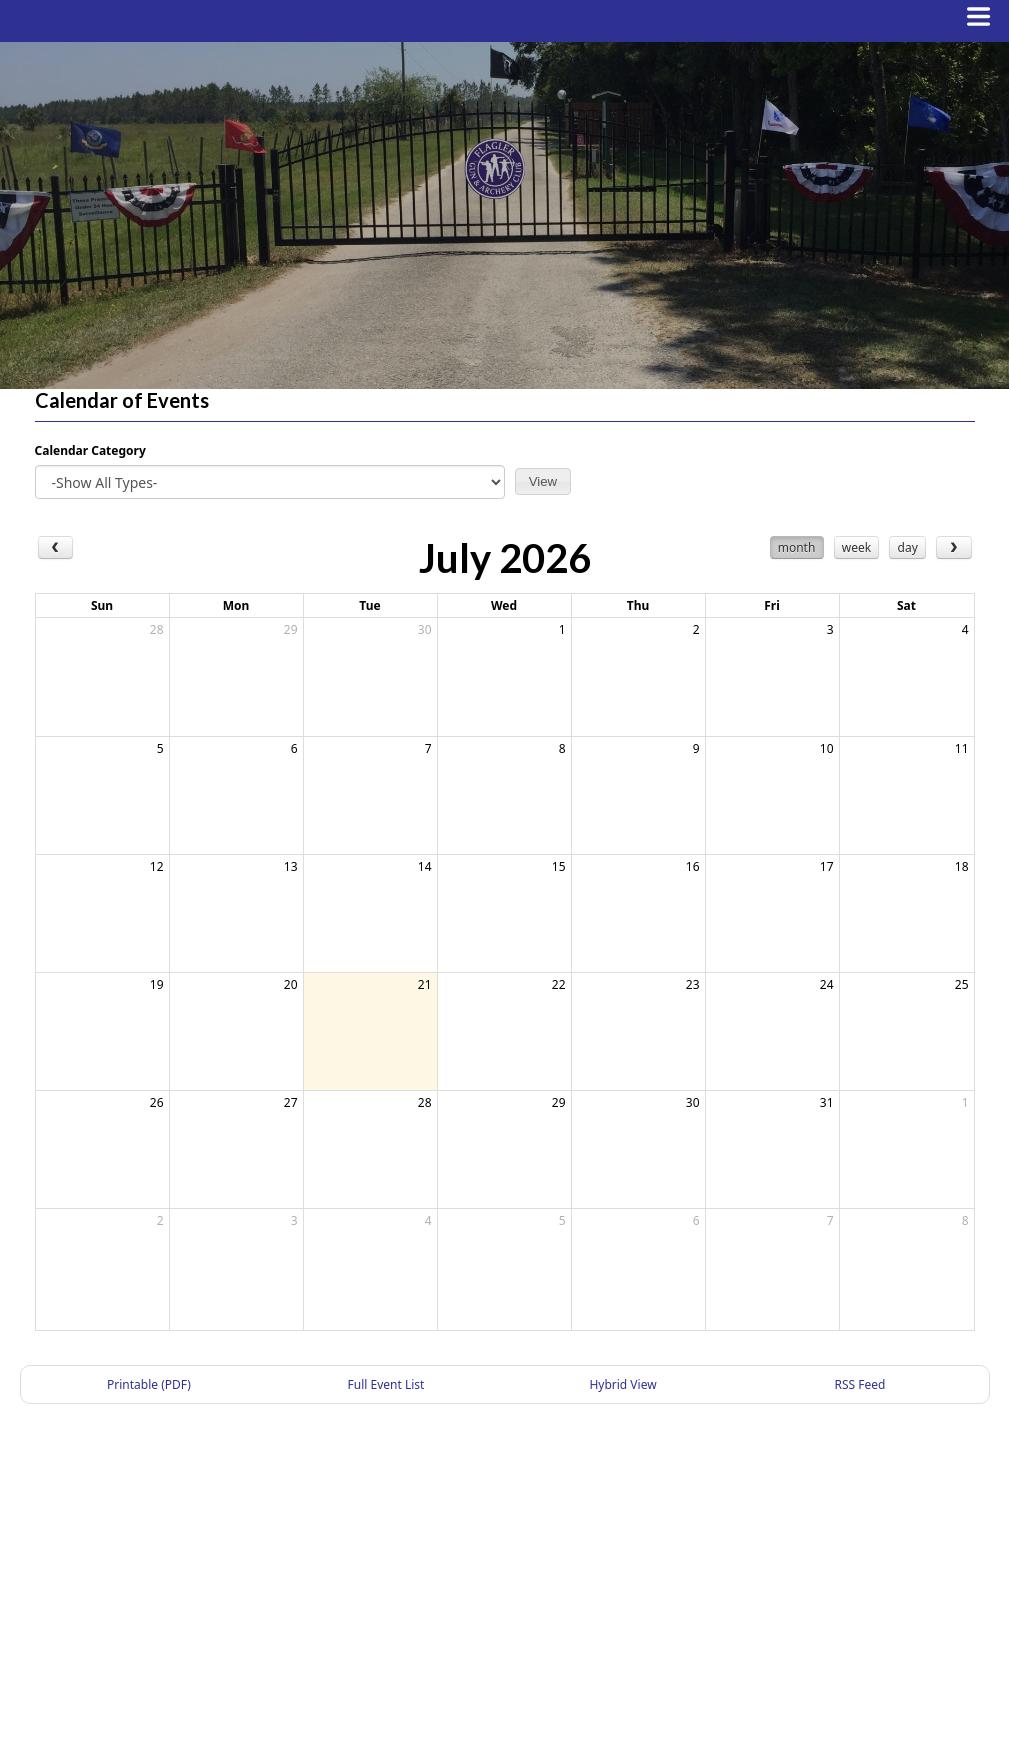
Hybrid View (622, 1384)
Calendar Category (90, 450)
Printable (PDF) (149, 1384)
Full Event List (386, 1384)
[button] (543, 482)
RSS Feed (860, 1384)
